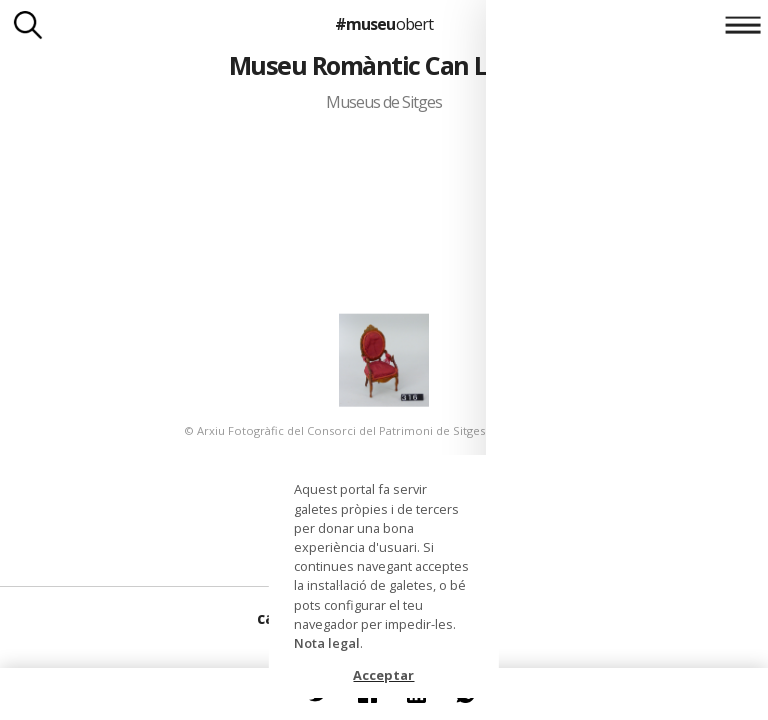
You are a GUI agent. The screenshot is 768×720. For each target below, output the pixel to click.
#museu (383, 24)
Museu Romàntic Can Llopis (384, 65)
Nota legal (327, 643)
